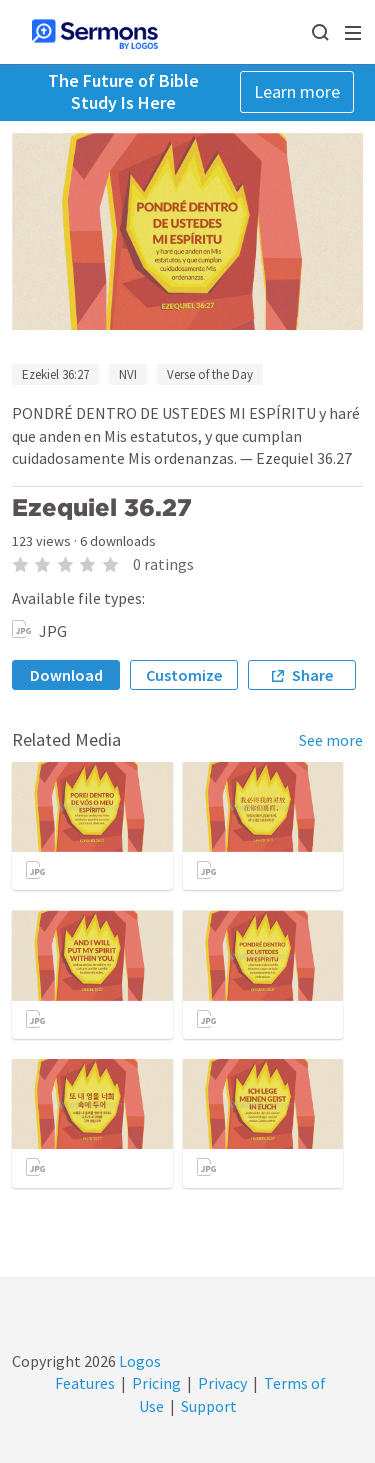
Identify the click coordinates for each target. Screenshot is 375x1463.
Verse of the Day (210, 374)
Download (66, 675)
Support (209, 1406)
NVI (128, 374)
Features (85, 1383)
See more (331, 740)
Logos (138, 1361)
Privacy (222, 1383)
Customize (184, 675)
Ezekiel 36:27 (55, 374)
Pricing (156, 1383)
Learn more (297, 91)
